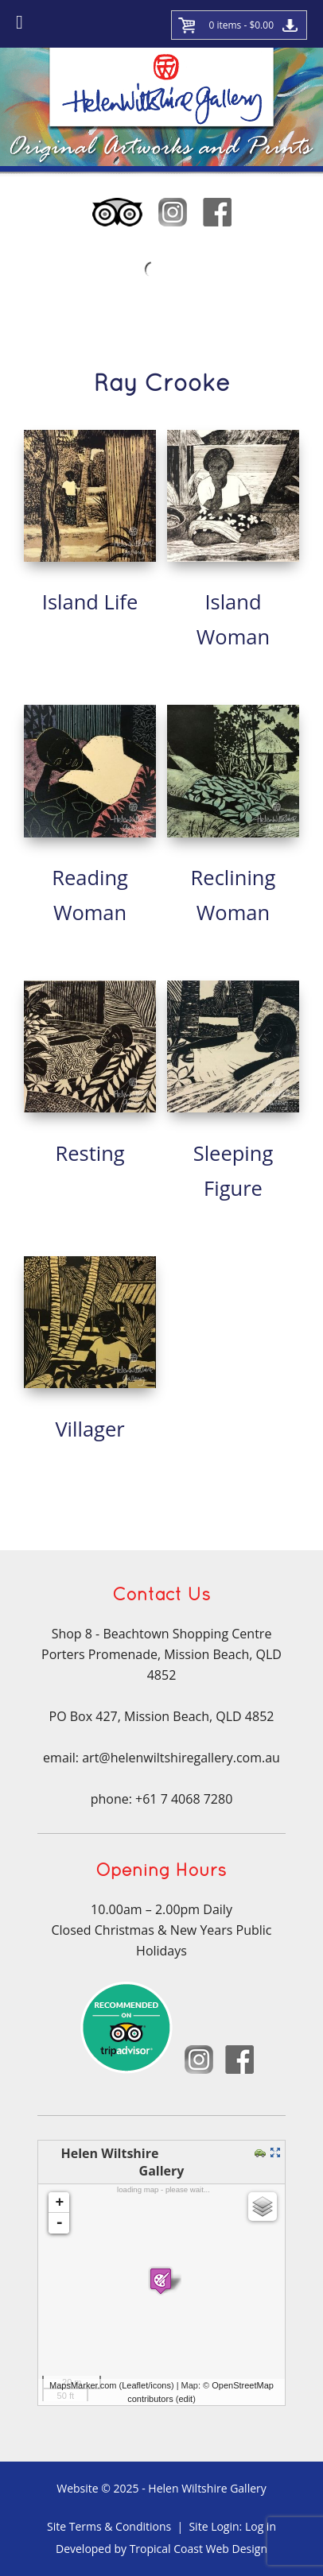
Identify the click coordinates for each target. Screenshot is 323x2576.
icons (160, 2385)
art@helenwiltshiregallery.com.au (181, 1757)
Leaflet (135, 2385)
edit (185, 2399)
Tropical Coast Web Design (198, 2548)
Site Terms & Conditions (109, 2526)
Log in (260, 2526)
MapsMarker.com (82, 2385)
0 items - (241, 25)
